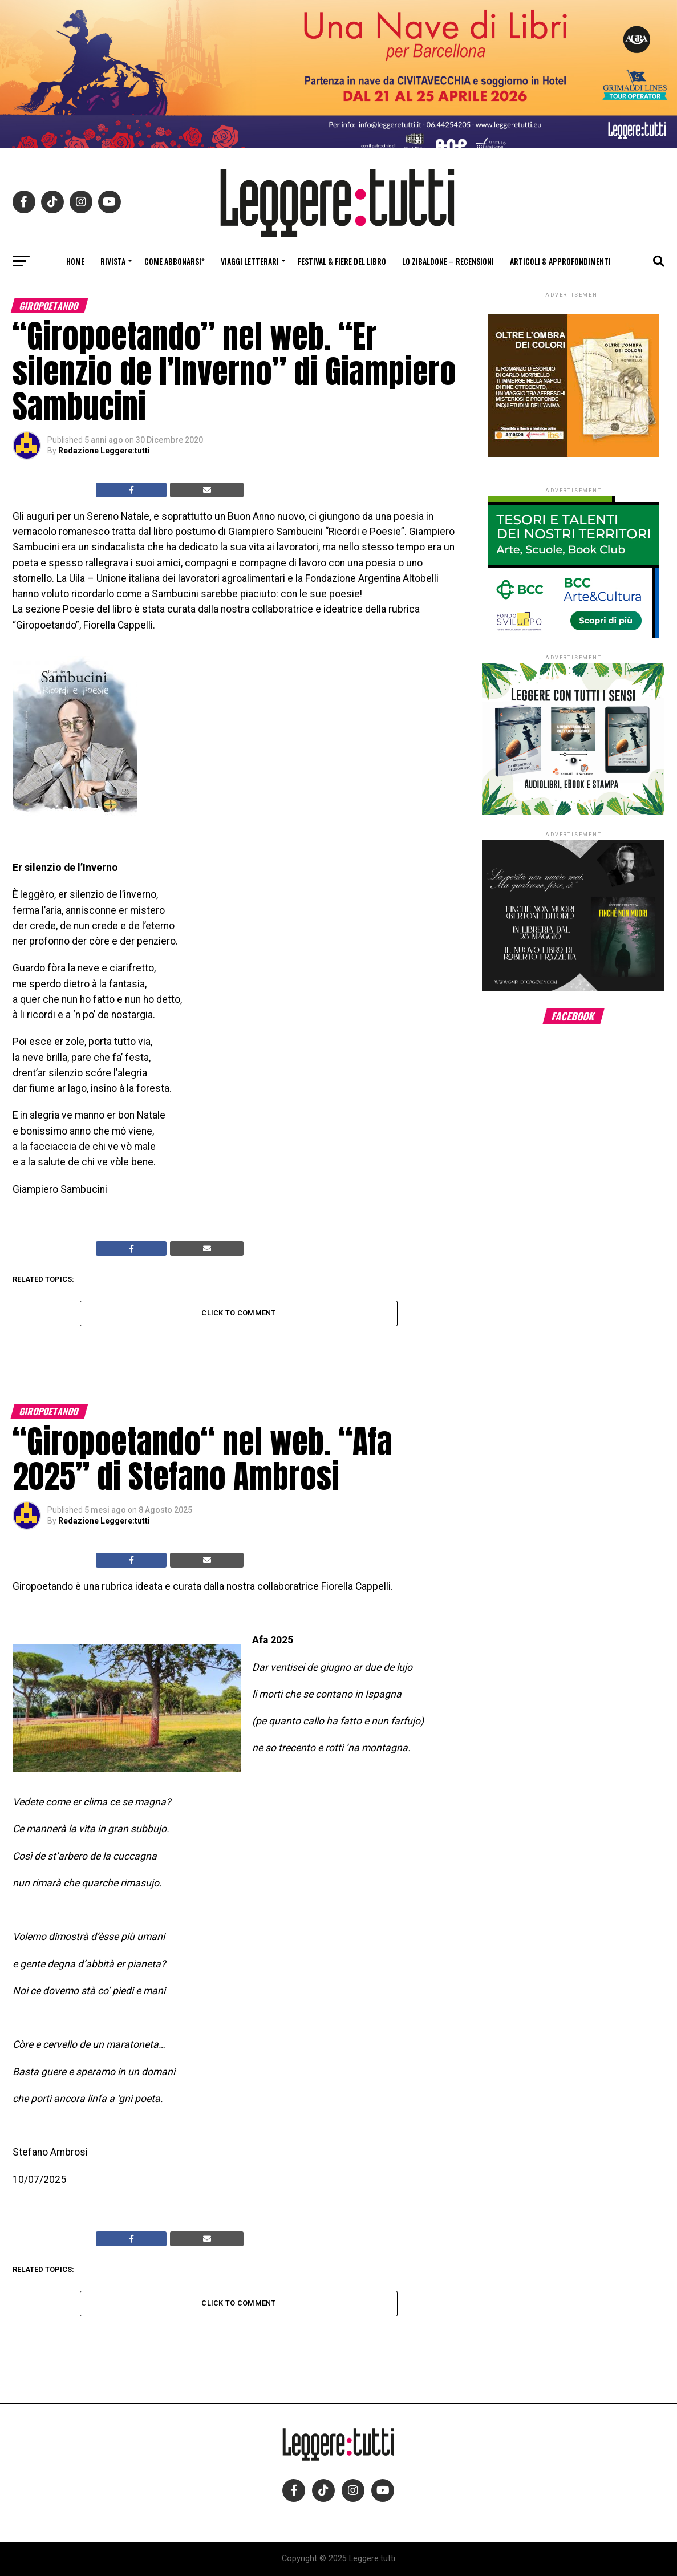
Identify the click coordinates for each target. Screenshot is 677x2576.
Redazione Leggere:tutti (104, 450)
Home (75, 261)
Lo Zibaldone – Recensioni (448, 261)
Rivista (112, 261)
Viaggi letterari (250, 261)
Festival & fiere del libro (342, 261)
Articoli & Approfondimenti (560, 261)
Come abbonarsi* (174, 261)
